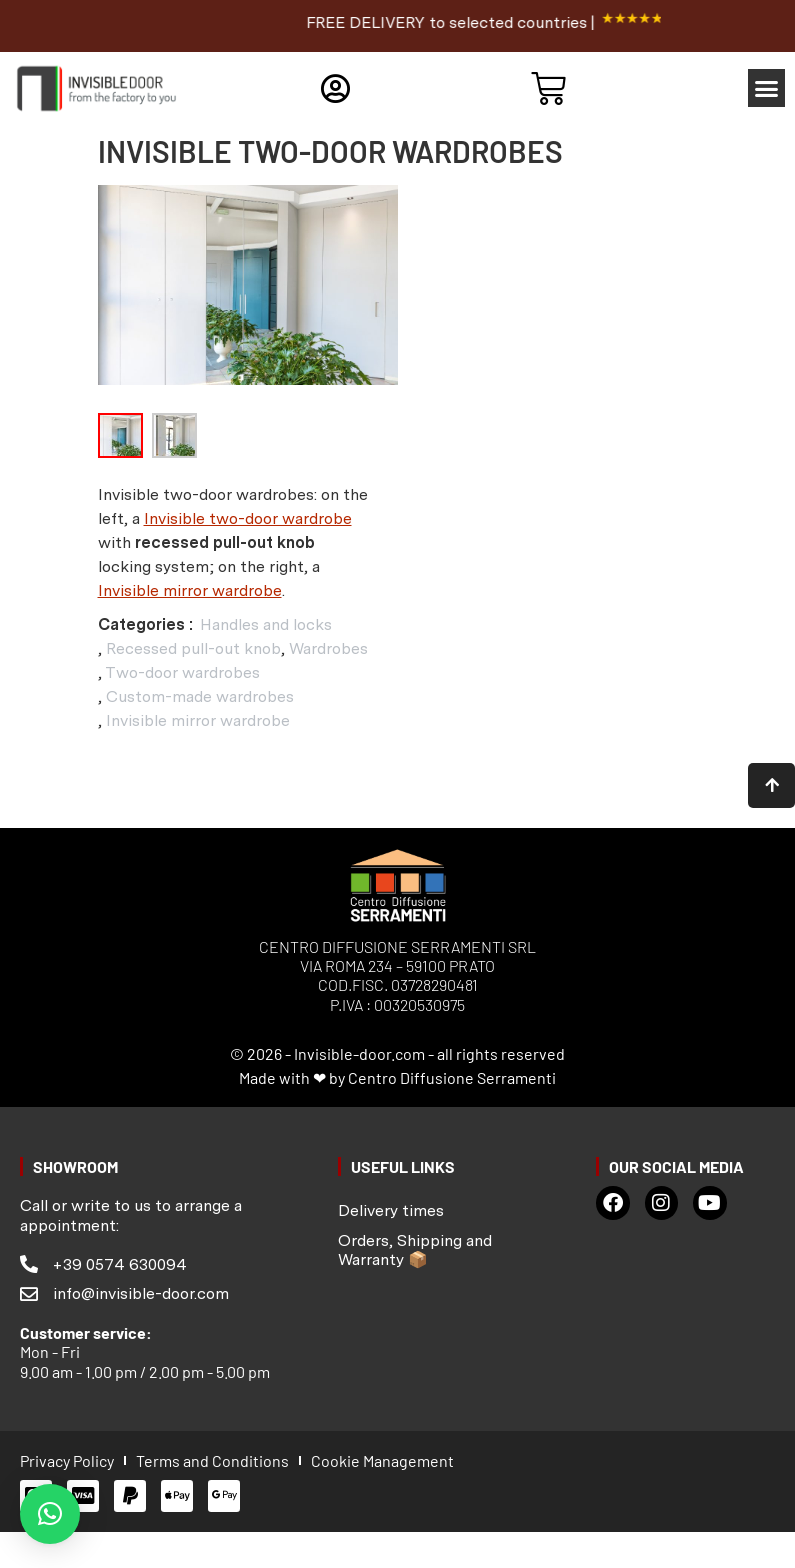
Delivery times (391, 1201)
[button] (767, 88)
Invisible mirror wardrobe (190, 590)
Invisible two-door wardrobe (248, 518)
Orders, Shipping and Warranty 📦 (415, 1240)
